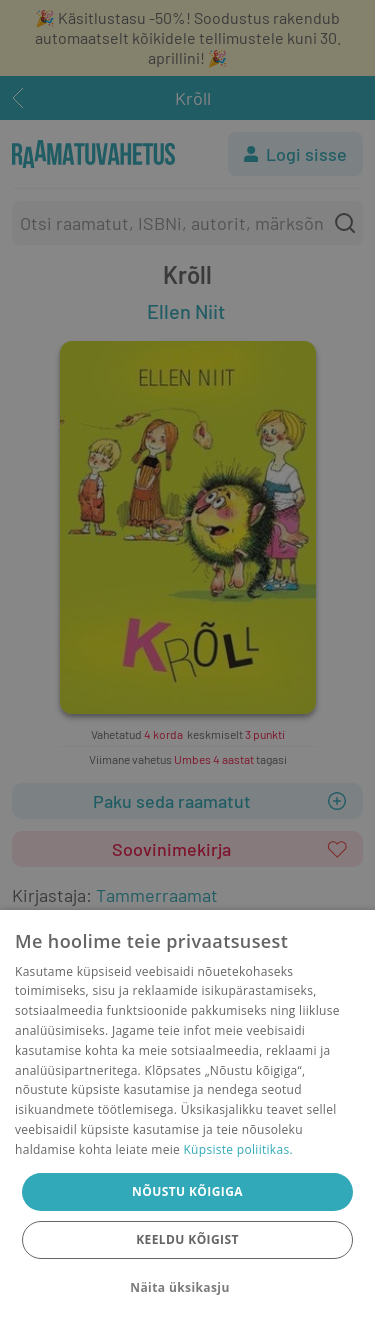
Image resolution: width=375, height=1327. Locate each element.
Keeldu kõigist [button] (187, 1239)
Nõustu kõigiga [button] (187, 1191)
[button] (187, 1288)
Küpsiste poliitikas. (237, 1149)
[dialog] (187, 1118)
